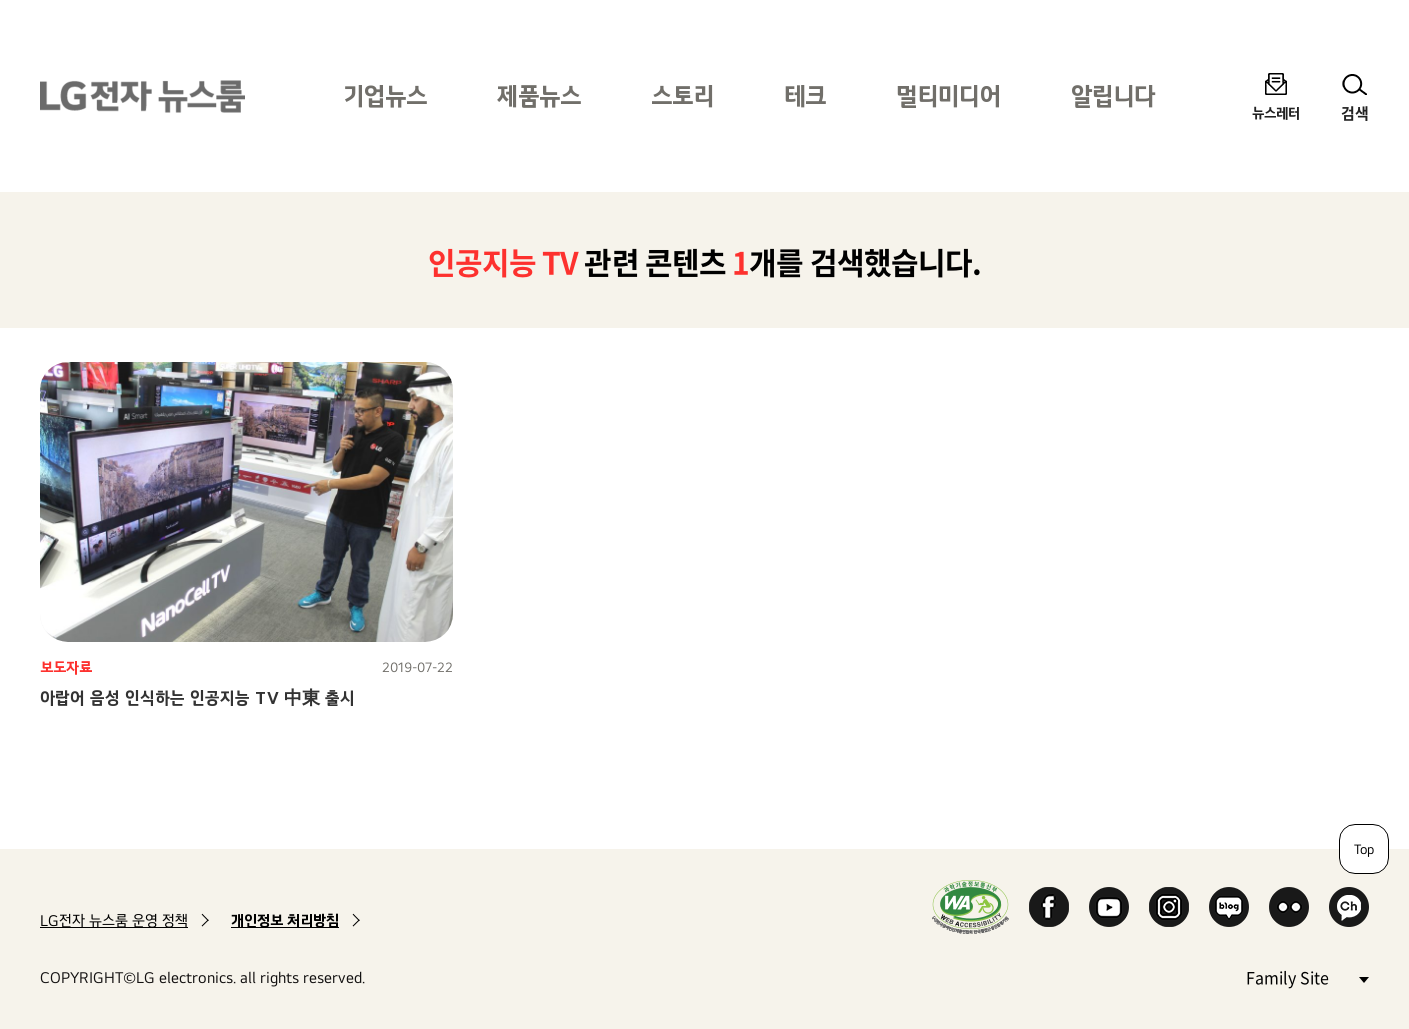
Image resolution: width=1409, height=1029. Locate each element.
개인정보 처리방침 (285, 920)
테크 (805, 95)
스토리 (682, 95)
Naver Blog (1229, 907)
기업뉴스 (385, 95)
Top (1364, 849)
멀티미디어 (948, 95)
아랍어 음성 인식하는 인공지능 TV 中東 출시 (197, 697)
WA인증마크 (970, 906)
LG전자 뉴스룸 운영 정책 (114, 920)
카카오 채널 (1349, 907)
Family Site (1307, 976)
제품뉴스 (539, 95)
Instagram (1169, 907)
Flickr (1289, 907)
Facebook (1049, 907)
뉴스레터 (1276, 112)
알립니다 (1113, 95)
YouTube (1109, 907)
